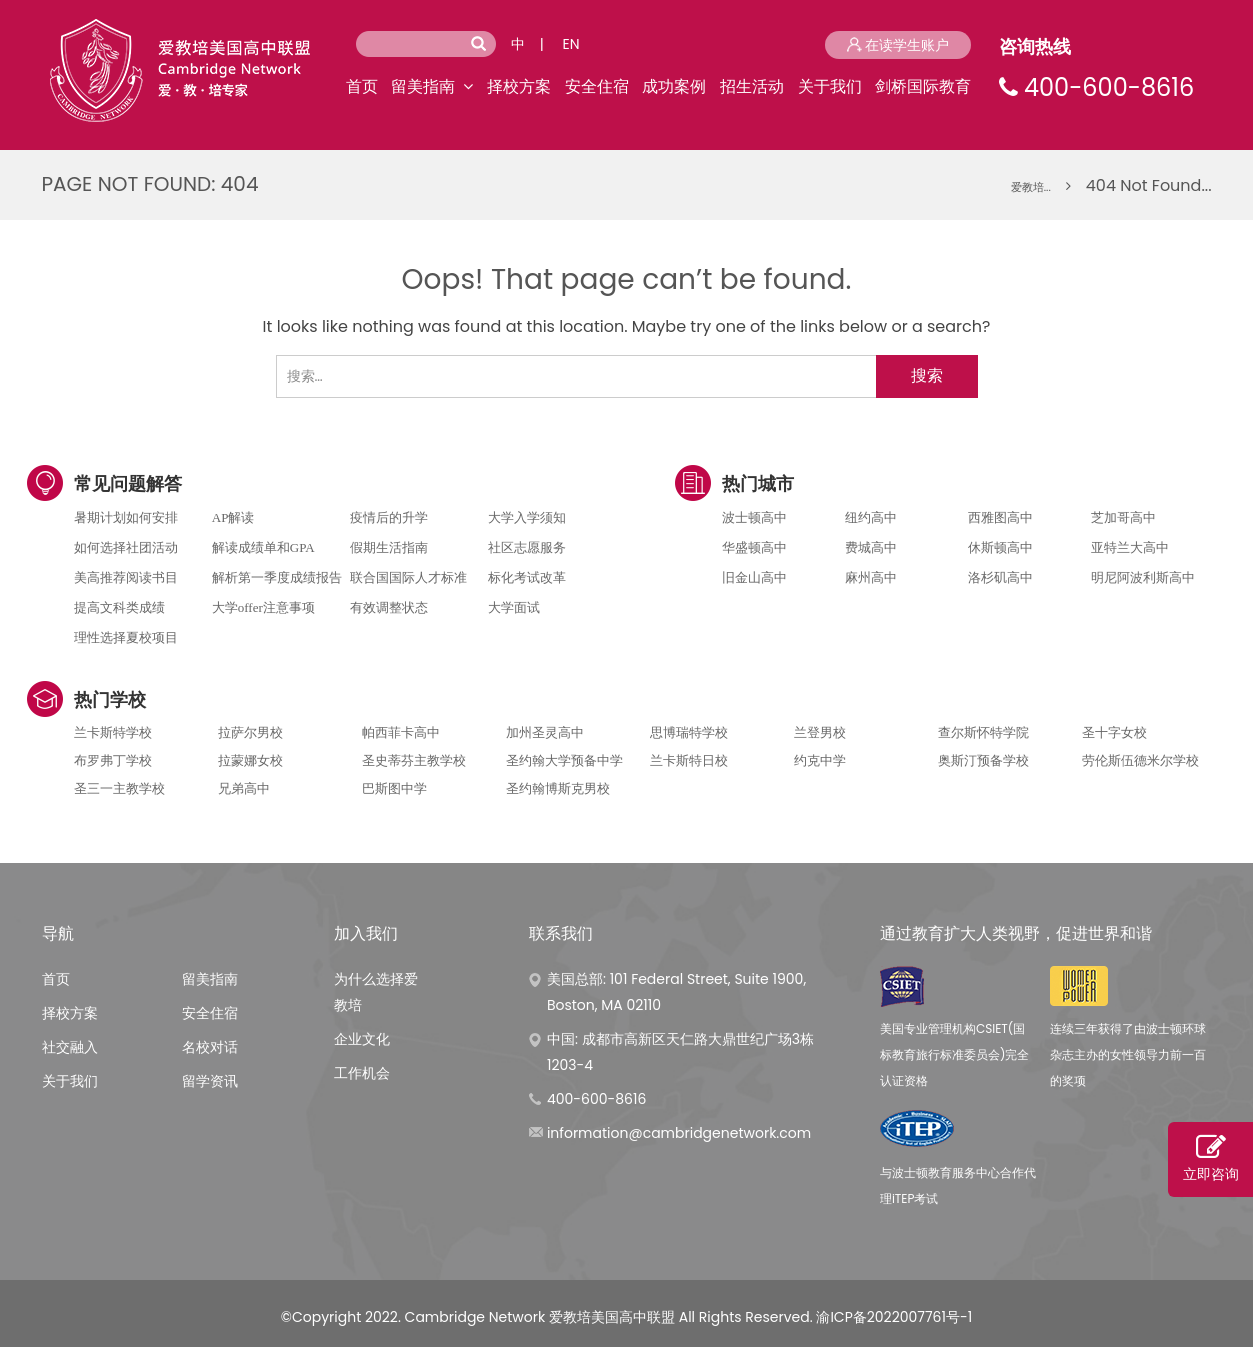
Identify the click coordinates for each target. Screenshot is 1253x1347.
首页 (362, 86)
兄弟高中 (244, 788)
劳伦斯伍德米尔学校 (1140, 760)
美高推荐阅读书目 (126, 577)
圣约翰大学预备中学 (564, 760)
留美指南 (423, 86)
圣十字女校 (1114, 732)
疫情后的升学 (389, 517)
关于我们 (830, 86)
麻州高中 (871, 577)
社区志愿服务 (527, 547)
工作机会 (362, 1073)
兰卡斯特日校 (689, 760)
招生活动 (752, 86)
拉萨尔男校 (250, 732)
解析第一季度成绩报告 (277, 577)
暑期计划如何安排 (126, 517)
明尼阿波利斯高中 (1143, 577)
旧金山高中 (754, 577)
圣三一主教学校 (119, 788)
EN (571, 44)
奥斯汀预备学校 (983, 760)
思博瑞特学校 (689, 732)
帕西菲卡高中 (401, 732)
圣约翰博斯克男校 (558, 788)
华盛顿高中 (754, 547)
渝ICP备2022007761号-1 (894, 1317)
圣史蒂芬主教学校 (414, 760)
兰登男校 (820, 732)
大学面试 (514, 607)
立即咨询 (1210, 1158)
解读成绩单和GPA (263, 547)
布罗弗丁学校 (113, 760)
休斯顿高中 (1000, 547)
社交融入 (70, 1047)
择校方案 (519, 86)
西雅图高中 (1000, 517)
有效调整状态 (389, 607)
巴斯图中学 (394, 788)
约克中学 (820, 760)
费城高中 (871, 547)
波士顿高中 (754, 517)
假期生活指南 (389, 547)
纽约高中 (871, 517)
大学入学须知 (527, 517)
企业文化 (362, 1039)
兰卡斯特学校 (113, 732)
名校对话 (210, 1047)
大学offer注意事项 (263, 607)
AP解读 (233, 517)
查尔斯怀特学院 (983, 732)
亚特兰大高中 (1130, 547)
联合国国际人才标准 (408, 577)
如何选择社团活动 (126, 547)
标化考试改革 (527, 577)
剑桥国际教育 (923, 86)
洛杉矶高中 (1000, 577)
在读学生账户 (898, 45)
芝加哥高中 (1123, 517)
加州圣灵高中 (545, 732)
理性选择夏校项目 (126, 637)
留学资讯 (210, 1081)
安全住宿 (597, 86)
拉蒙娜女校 (250, 760)
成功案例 (674, 86)
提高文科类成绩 (119, 607)
